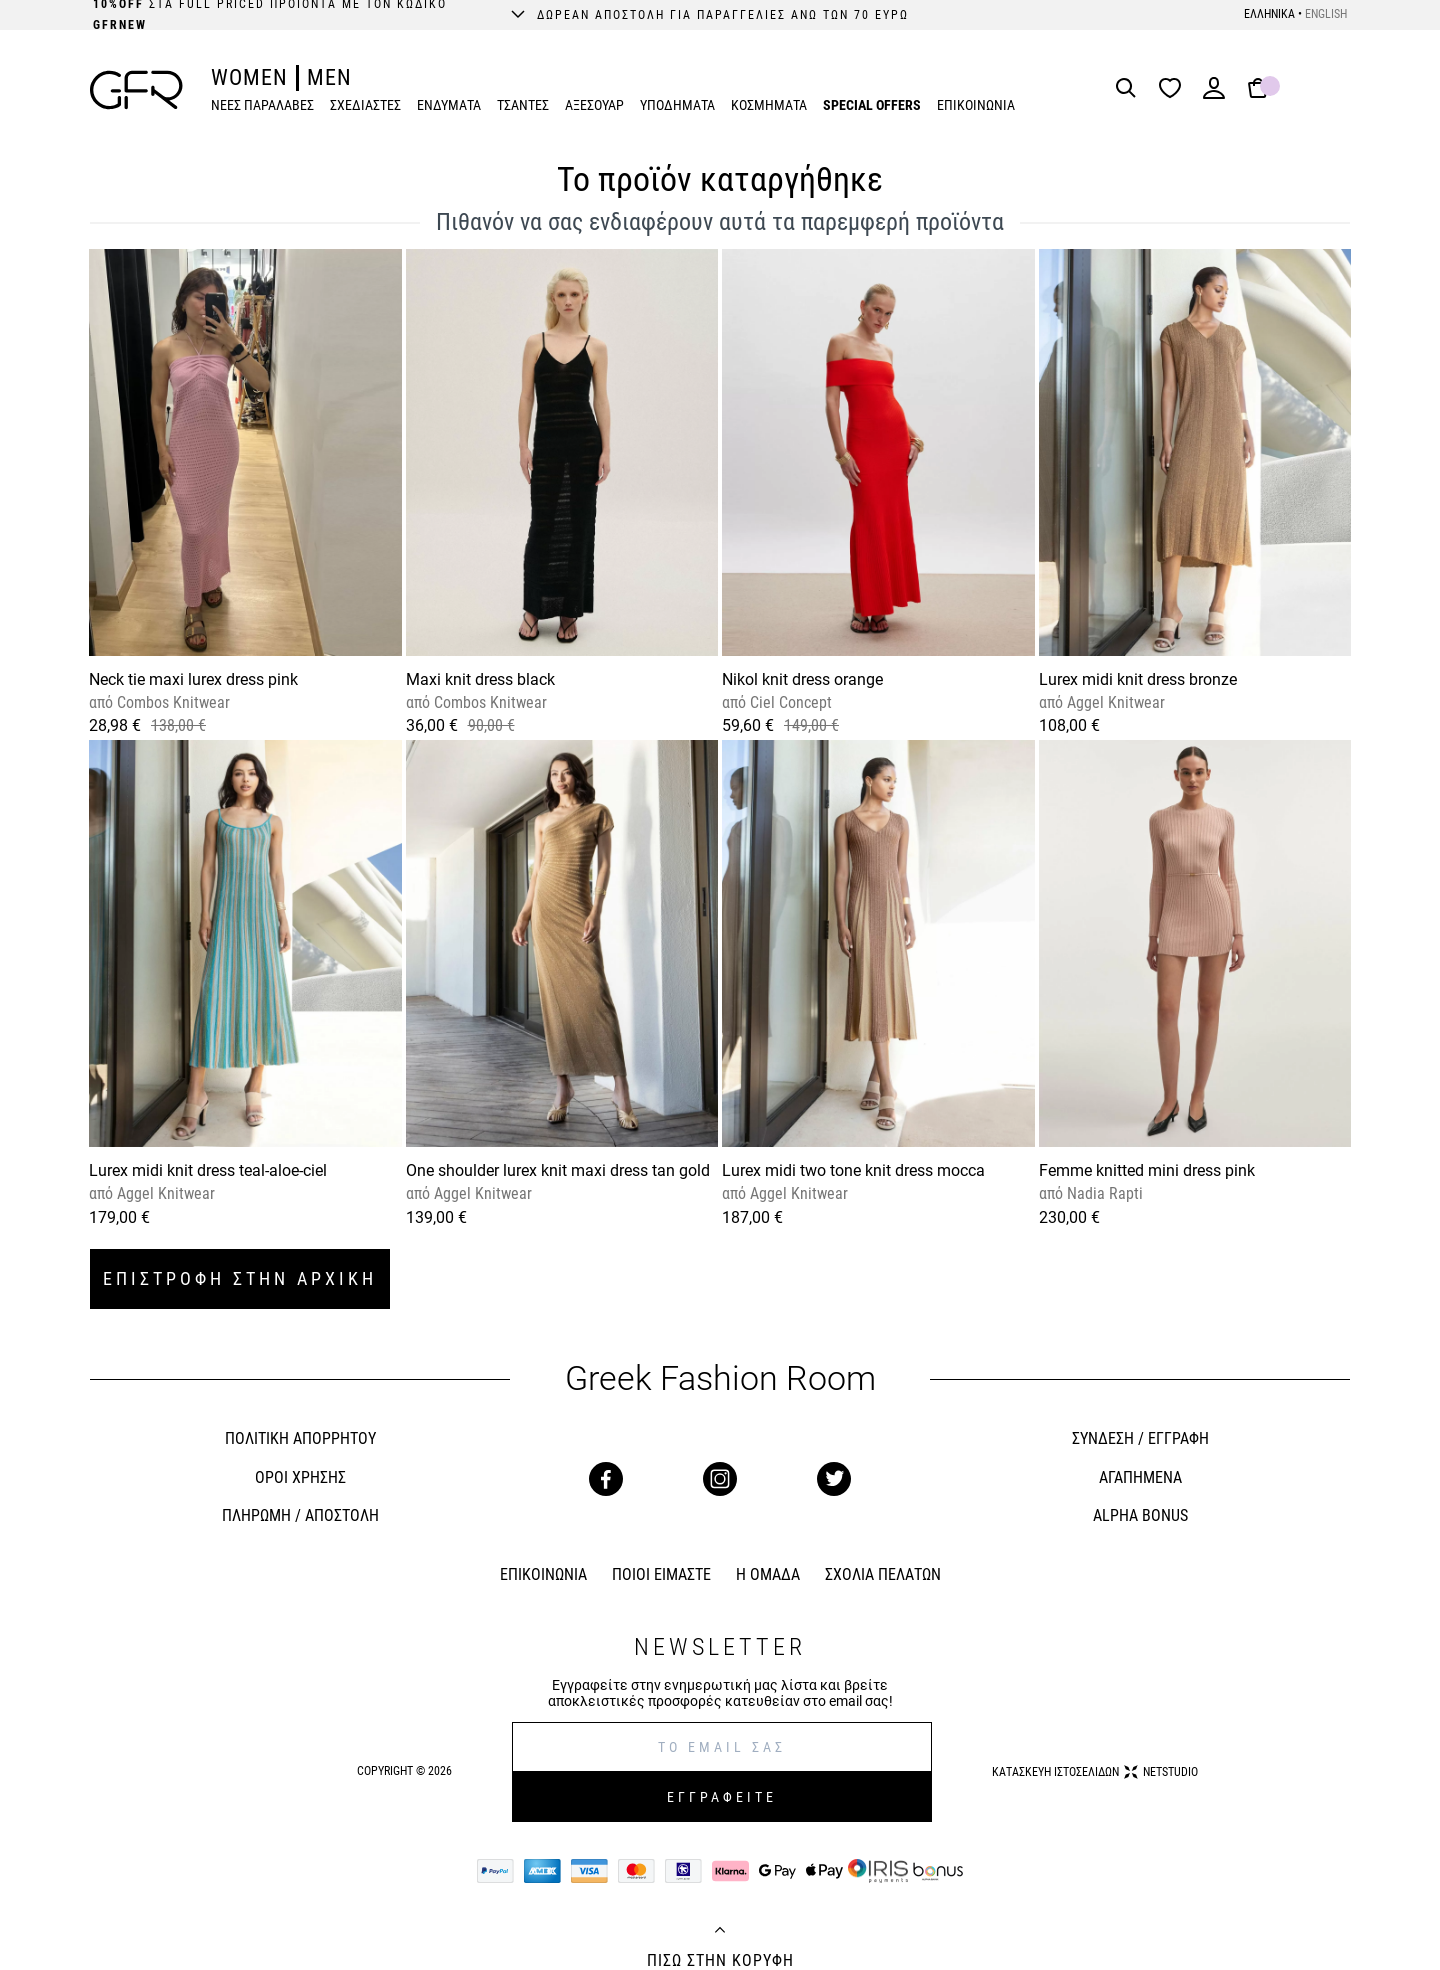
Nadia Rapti (1103, 1193)
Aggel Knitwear (1114, 702)
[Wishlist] (1175, 89)
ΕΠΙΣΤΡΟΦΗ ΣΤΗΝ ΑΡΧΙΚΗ (240, 1278)
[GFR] (136, 90)
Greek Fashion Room (720, 1378)
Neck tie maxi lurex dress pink (193, 679)
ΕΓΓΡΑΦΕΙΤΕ (722, 1797)
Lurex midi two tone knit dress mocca (853, 1170)
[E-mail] (722, 1747)
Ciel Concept (789, 702)
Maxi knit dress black (480, 679)
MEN (329, 77)
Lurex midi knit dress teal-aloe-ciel (208, 1170)
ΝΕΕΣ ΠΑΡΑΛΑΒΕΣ (262, 105)
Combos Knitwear (171, 702)
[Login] (1214, 94)
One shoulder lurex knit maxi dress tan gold (558, 1170)
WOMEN (249, 77)
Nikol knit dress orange (802, 679)
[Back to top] (720, 1932)
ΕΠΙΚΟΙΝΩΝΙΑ (976, 105)
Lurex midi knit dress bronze (1138, 679)
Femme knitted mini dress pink (1147, 1170)
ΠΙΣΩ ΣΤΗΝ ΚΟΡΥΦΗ (720, 1961)
